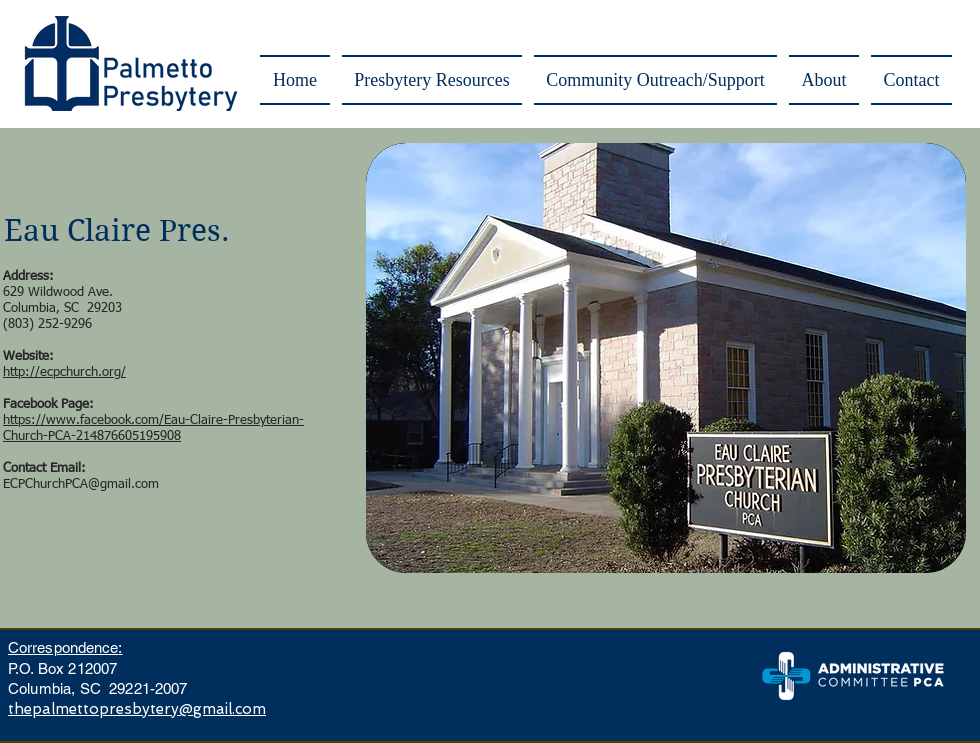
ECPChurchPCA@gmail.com (81, 484)
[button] (432, 80)
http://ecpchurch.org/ (64, 372)
